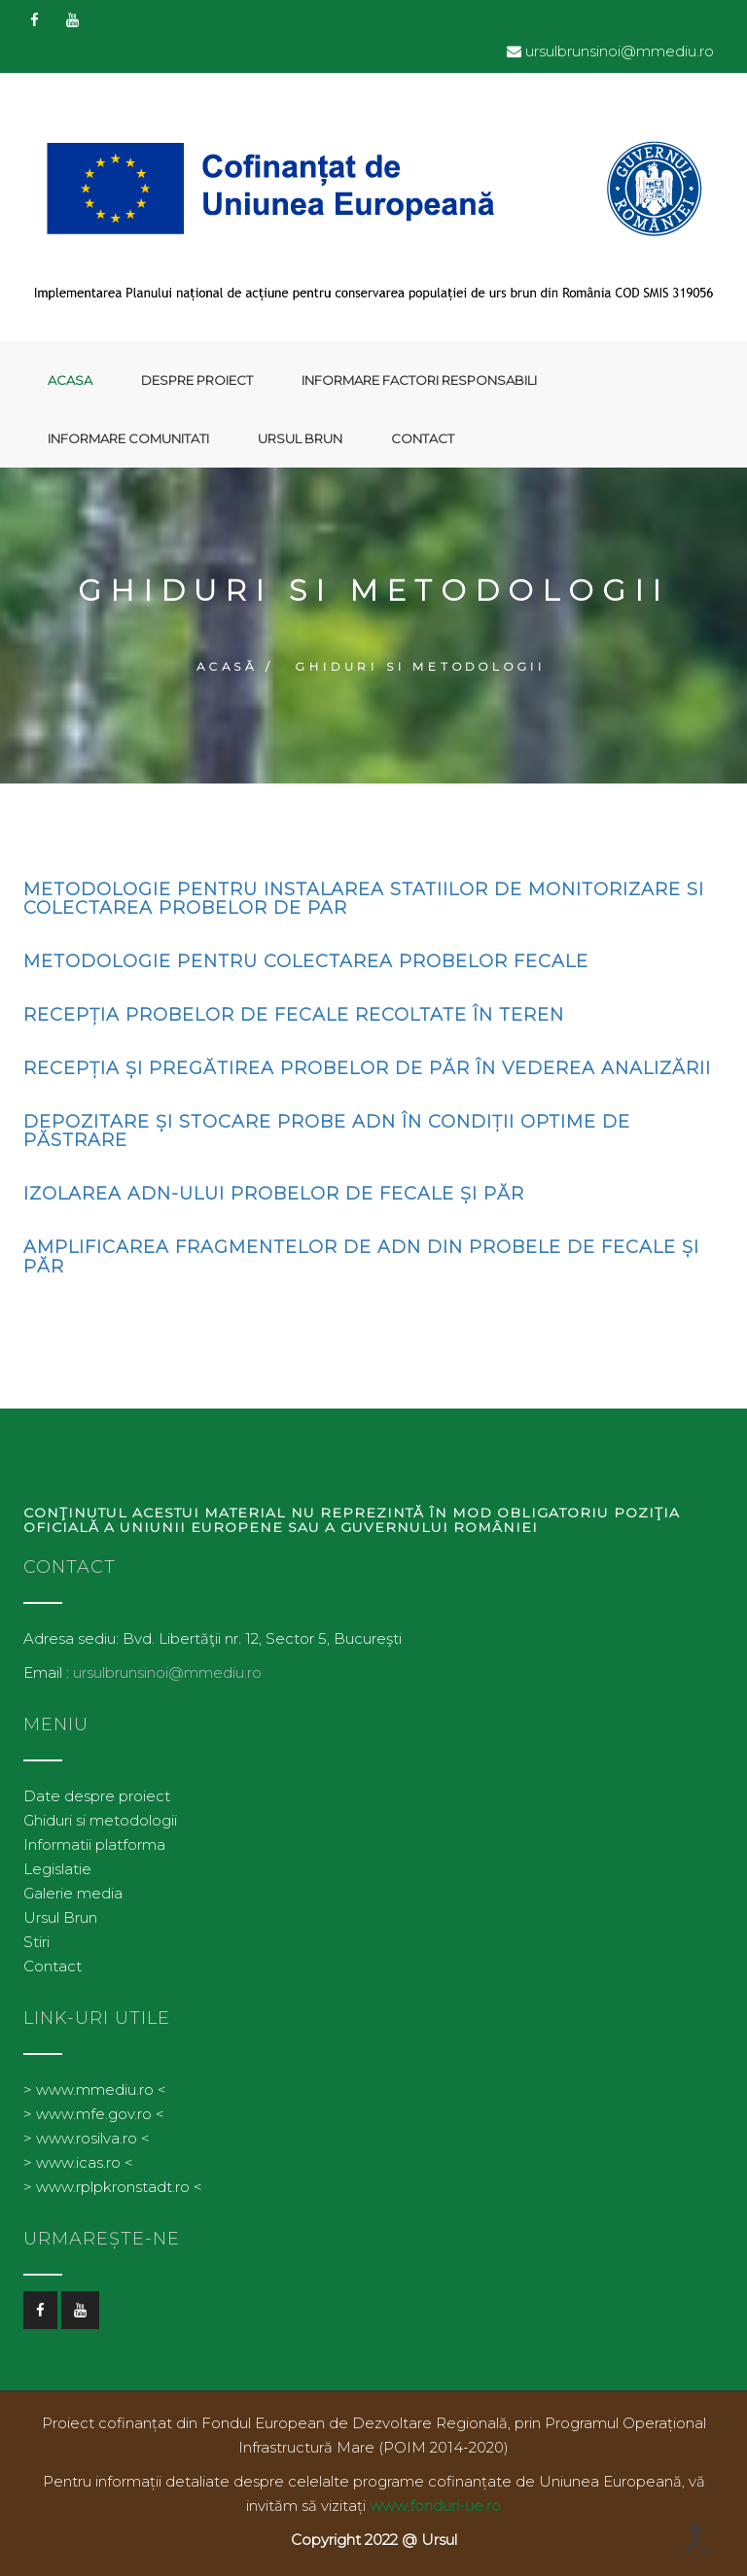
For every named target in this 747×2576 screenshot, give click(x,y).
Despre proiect (197, 380)
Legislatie (57, 1869)
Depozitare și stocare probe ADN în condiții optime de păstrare (326, 1131)
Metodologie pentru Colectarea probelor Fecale (305, 961)
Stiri (36, 1941)
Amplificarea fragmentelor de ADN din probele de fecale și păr (361, 1256)
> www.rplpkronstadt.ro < (112, 2186)
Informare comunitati (128, 438)
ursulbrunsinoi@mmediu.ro (619, 51)
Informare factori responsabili (419, 380)
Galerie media (73, 1893)
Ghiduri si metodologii (100, 1820)
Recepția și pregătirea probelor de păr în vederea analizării (367, 1068)
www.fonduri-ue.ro (435, 2505)
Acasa (70, 380)
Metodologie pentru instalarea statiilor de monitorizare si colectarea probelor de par (363, 899)
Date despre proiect (96, 1796)
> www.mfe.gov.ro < (93, 2114)
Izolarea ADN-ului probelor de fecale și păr (273, 1193)
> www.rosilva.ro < (86, 2138)
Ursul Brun (300, 438)
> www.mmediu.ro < (94, 2089)
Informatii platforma (94, 1844)
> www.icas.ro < (78, 2162)
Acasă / (235, 666)
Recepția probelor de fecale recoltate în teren (293, 1015)
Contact (422, 438)
